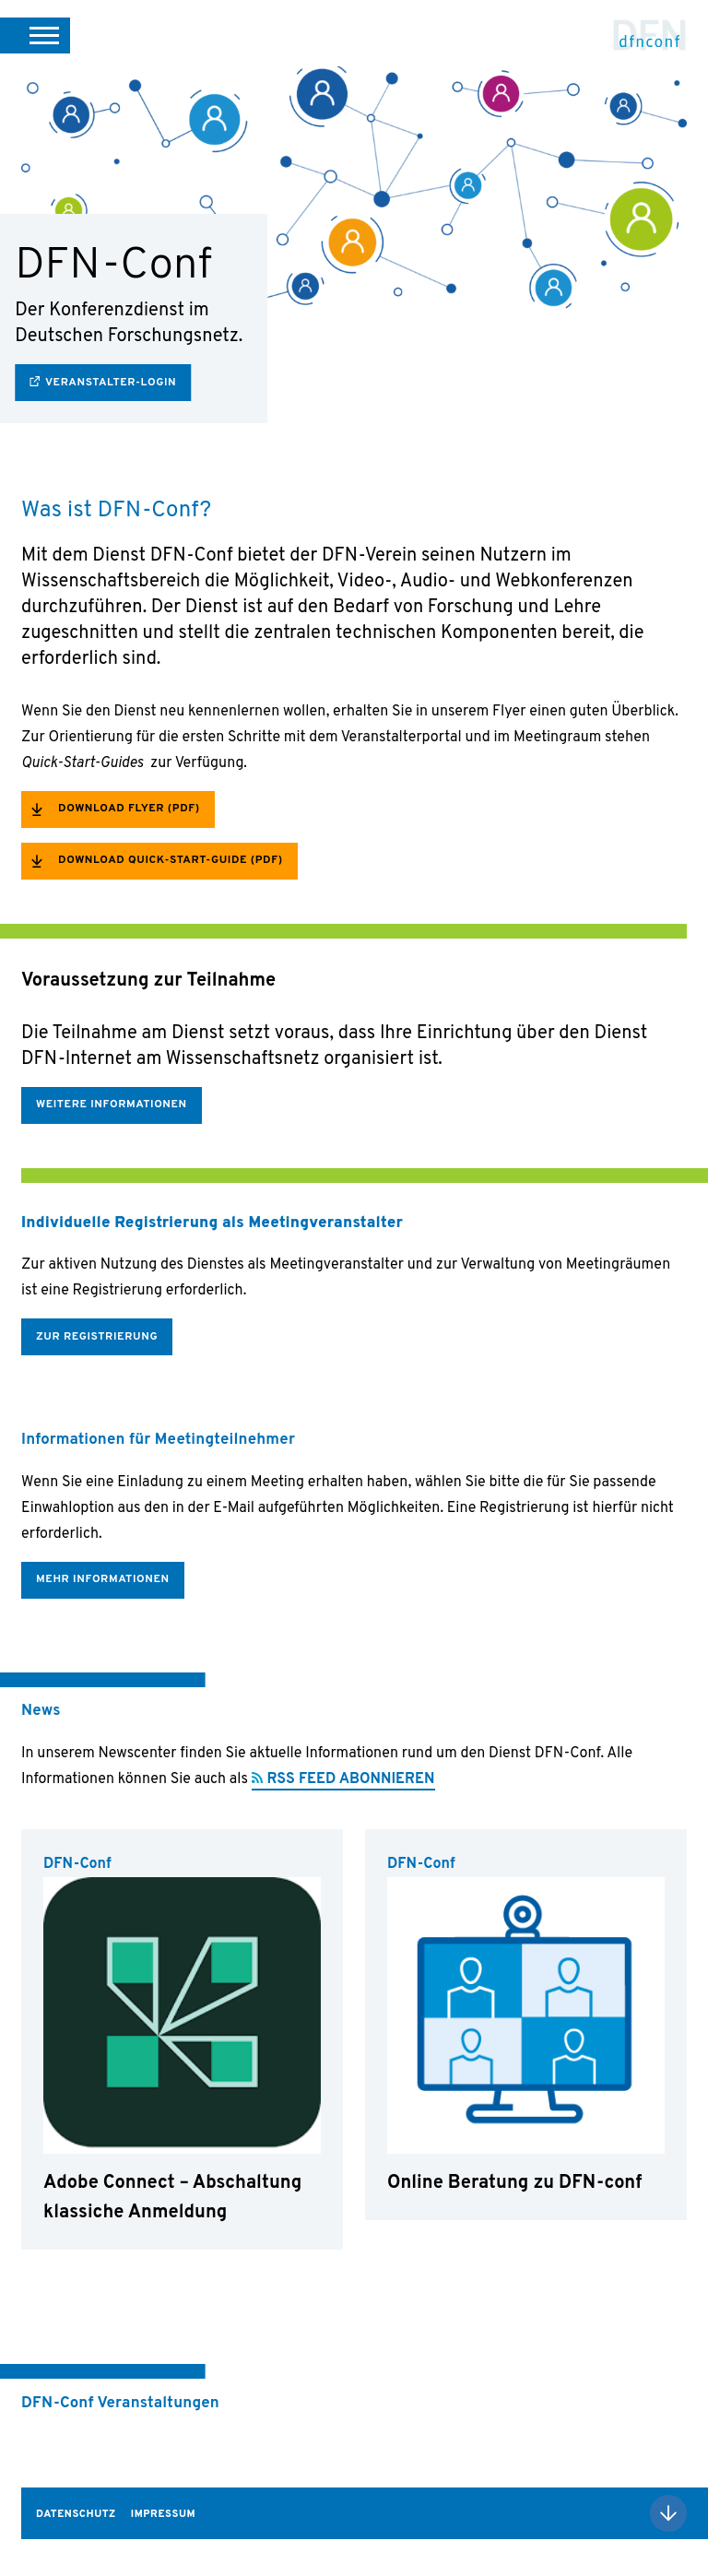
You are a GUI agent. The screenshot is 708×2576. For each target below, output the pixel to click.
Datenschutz (76, 2514)
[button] (35, 35)
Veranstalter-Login (110, 382)
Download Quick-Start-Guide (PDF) (170, 860)
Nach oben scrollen (668, 2513)
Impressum (163, 2514)
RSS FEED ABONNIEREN (351, 1779)
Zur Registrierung (97, 1336)
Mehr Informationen (103, 1579)
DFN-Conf (650, 35)
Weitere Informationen (111, 1104)
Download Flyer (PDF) (129, 808)
